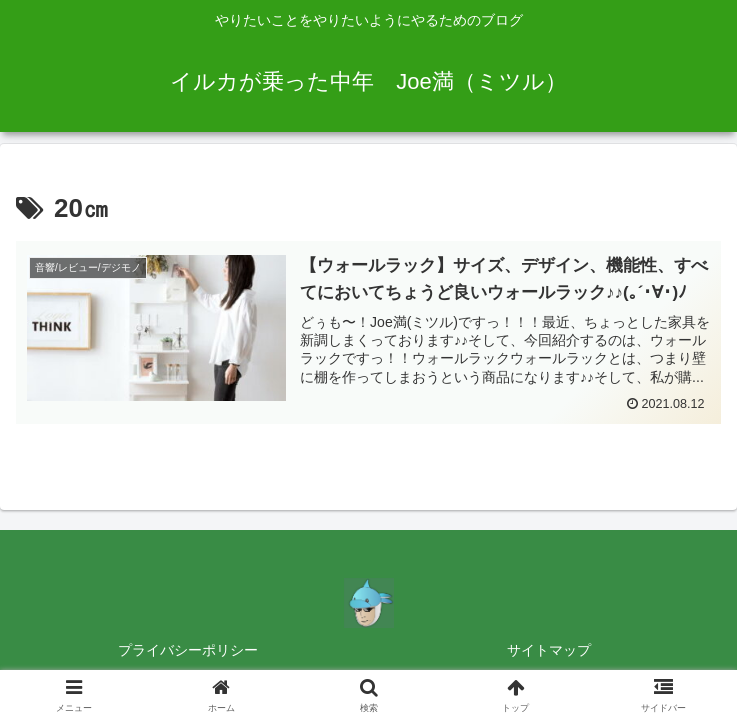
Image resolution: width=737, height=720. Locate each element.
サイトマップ (549, 650)
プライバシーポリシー (188, 650)
